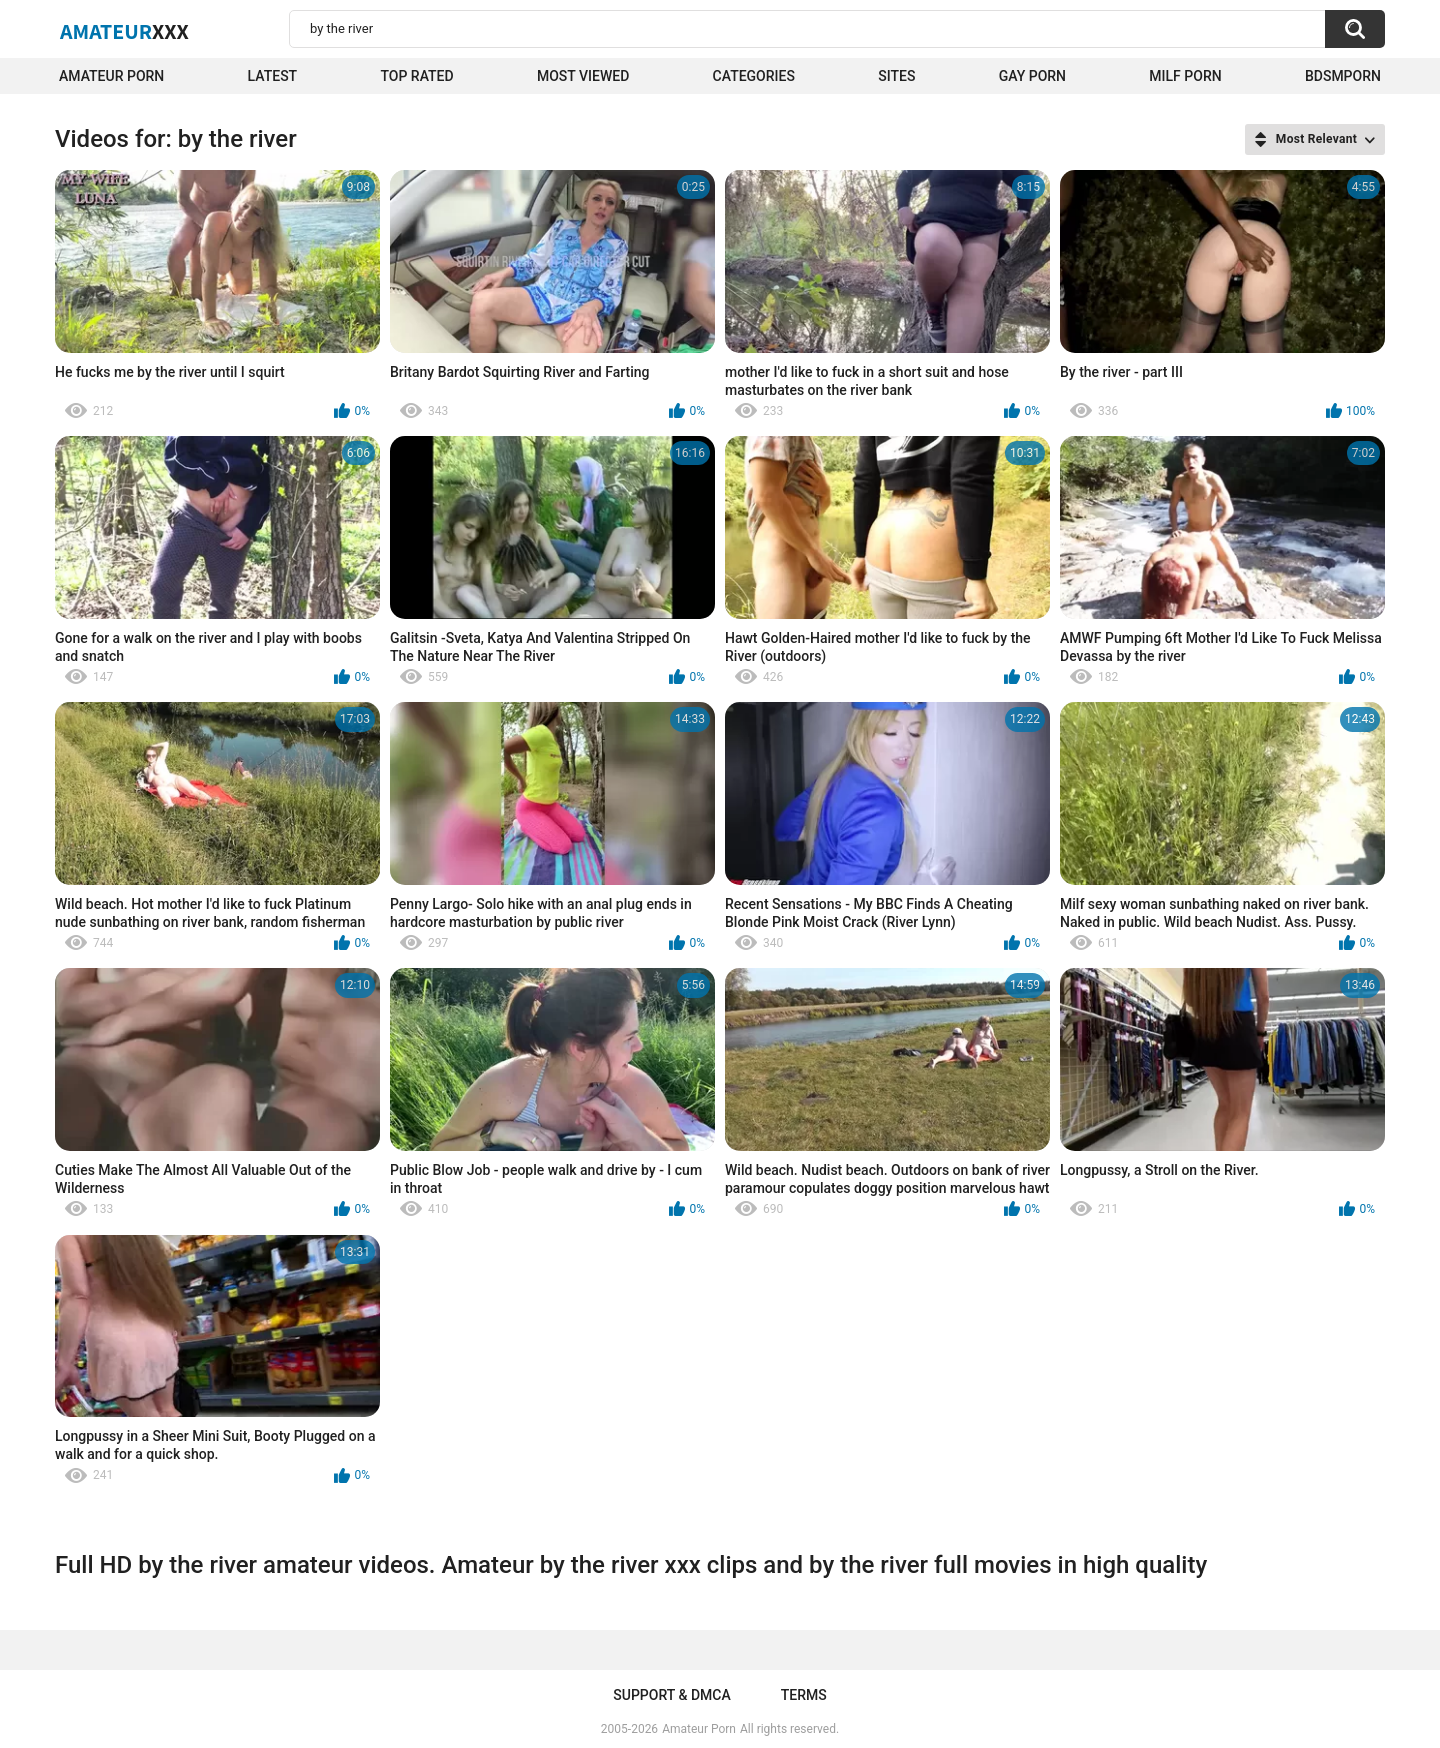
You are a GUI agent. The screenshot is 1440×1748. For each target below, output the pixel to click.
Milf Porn (1185, 76)
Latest (273, 76)
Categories (754, 76)
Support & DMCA (671, 1695)
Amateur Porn (111, 76)
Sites (896, 76)
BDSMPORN (1343, 76)
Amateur (124, 31)
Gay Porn (1032, 76)
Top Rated (416, 76)
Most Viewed (583, 76)
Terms (804, 1695)
